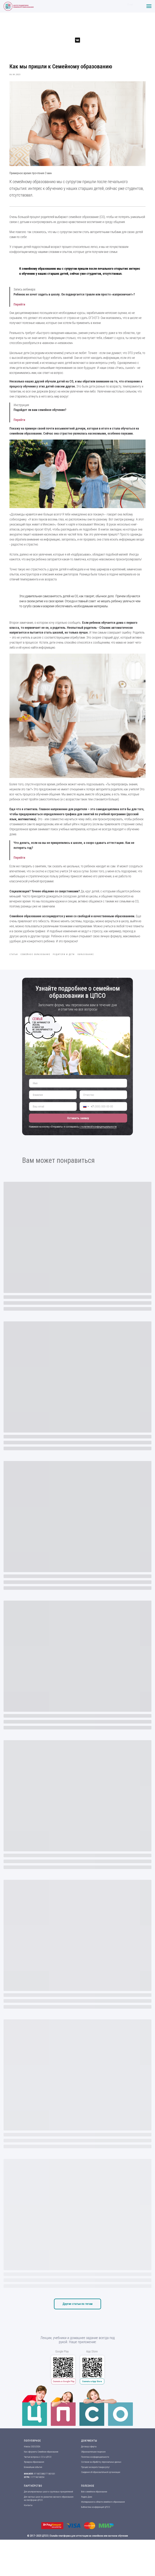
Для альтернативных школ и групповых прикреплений (48, 2528)
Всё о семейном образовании (94, 2528)
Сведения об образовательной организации (100, 2508)
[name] (78, 1119)
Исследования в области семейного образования (103, 2538)
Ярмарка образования (34, 2498)
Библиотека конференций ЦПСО (95, 2543)
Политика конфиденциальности (95, 2493)
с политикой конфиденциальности (98, 1163)
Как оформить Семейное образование (41, 2488)
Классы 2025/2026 (32, 2483)
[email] (53, 1142)
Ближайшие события (33, 2503)
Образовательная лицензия (93, 2488)
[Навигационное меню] (148, 6)
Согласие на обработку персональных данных (101, 2498)
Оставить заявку (78, 1154)
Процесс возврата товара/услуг (95, 2503)
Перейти (30, 314)
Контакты (28, 2541)
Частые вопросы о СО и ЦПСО (37, 2493)
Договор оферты (89, 2483)
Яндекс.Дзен (86, 2533)
